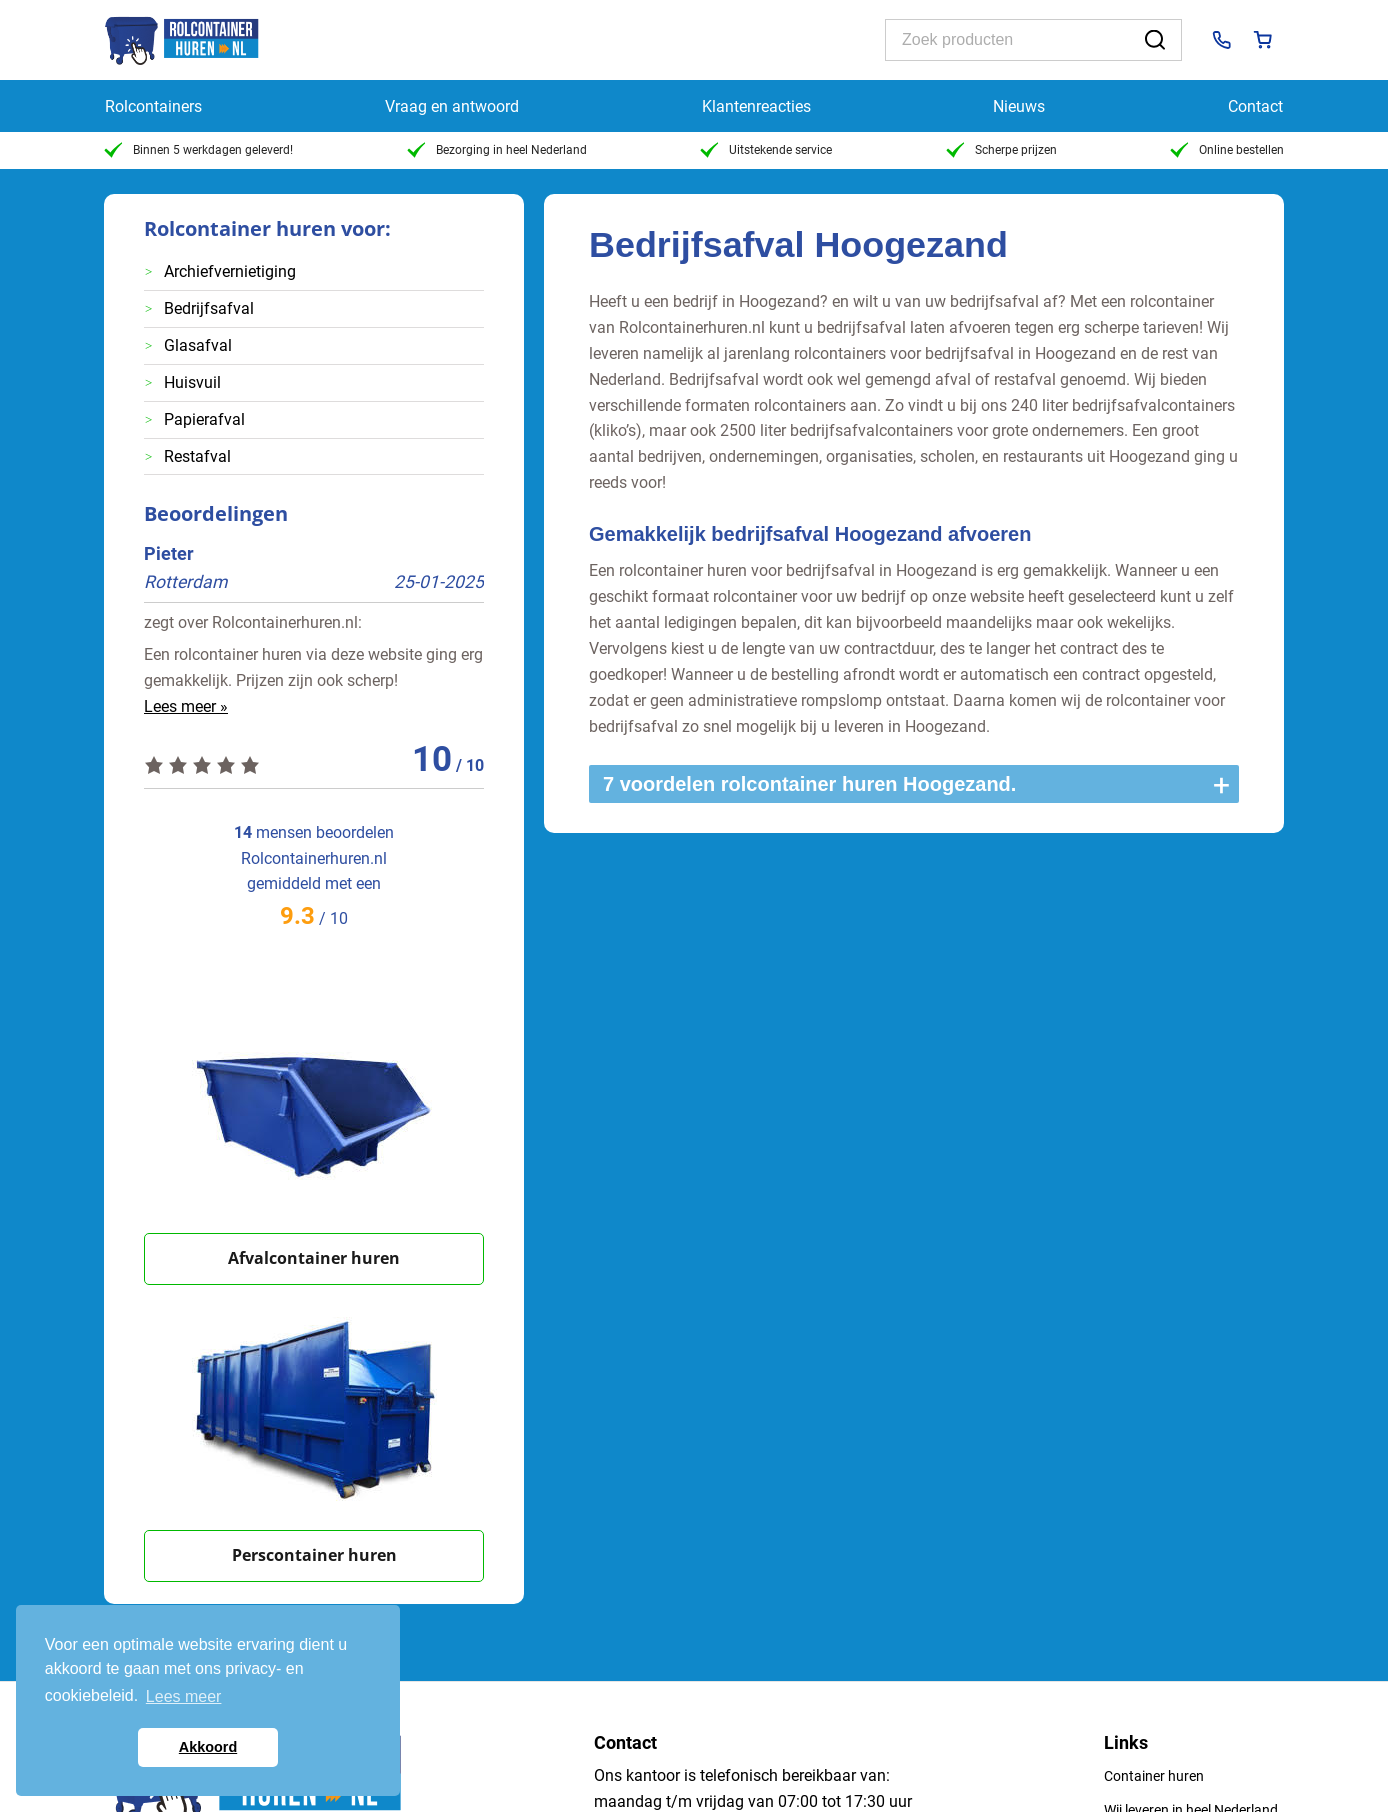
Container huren (1154, 1776)
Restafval (197, 456)
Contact (1255, 106)
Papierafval (204, 419)
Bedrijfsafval (209, 308)
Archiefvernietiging (230, 271)
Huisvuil (192, 382)
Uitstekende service (766, 150)
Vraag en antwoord (452, 106)
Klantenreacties (756, 106)
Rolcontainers (153, 106)
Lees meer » (186, 706)
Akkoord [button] (208, 1747)
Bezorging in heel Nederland (497, 150)
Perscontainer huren (314, 1555)
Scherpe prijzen (1001, 150)
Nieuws (1019, 106)
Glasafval (198, 345)
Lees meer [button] (184, 1696)
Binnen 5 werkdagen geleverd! (198, 150)
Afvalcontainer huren (314, 1258)
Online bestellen (1227, 150)
